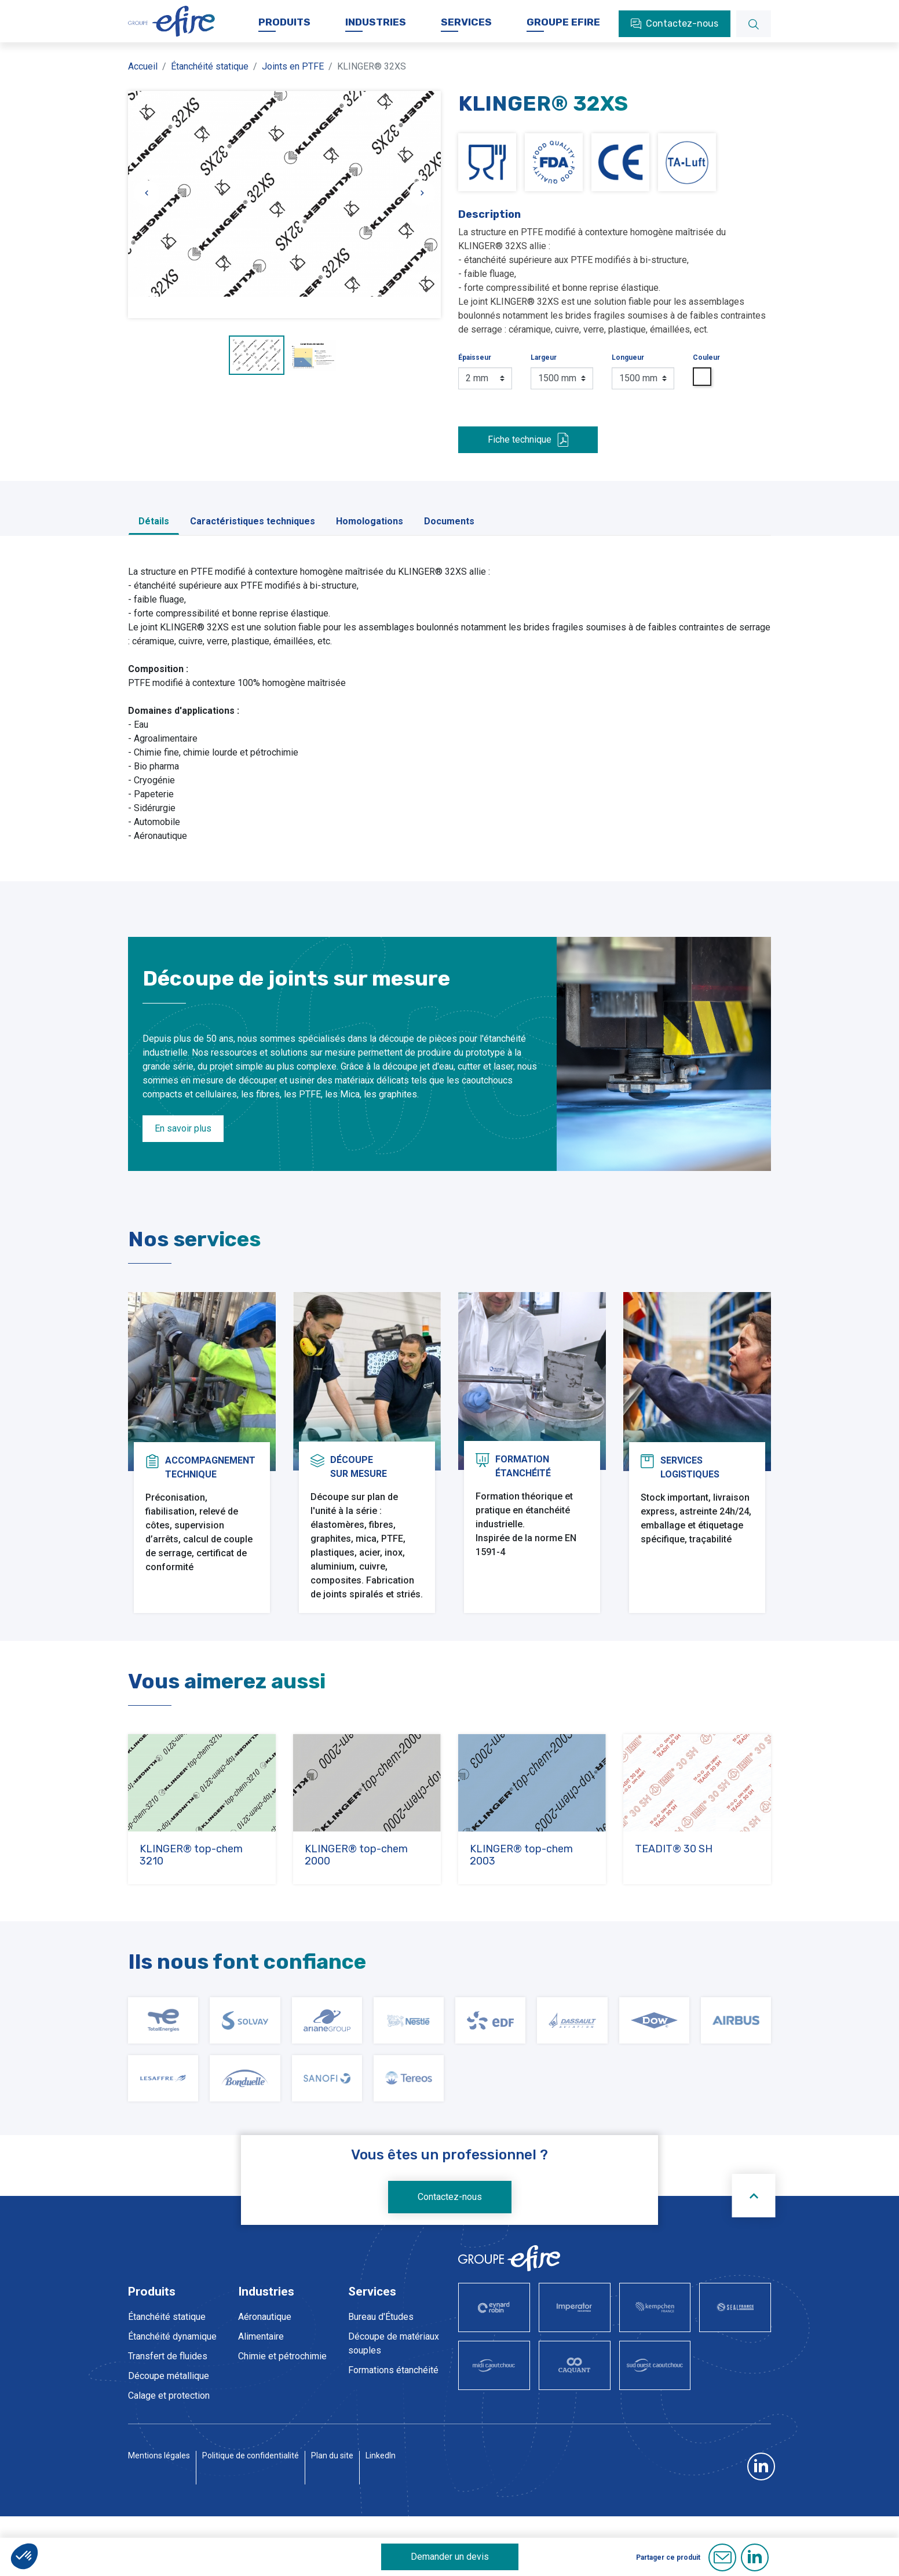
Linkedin (755, 2557)
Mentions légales (159, 2529)
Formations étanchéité (393, 2402)
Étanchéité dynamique (172, 2368)
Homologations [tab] (369, 533)
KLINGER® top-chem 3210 (191, 1887)
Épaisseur (474, 370)
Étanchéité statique (167, 2349)
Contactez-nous (450, 2228)
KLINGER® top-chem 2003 (521, 1887)
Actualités (350, 11)
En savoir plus (183, 1140)
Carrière (408, 11)
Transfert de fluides (167, 2388)
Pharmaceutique (271, 2447)
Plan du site (332, 2529)
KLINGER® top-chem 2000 (356, 1887)
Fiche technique (528, 452)
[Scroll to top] (754, 2228)
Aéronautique (264, 2349)
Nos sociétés (282, 11)
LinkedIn (381, 2529)
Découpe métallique (168, 2408)
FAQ (541, 11)
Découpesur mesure (358, 1448)
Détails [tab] (153, 533)
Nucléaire (257, 2427)
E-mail (722, 2557)
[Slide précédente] (146, 205)
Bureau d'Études (381, 2349)
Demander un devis (450, 2556)
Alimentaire (261, 2368)
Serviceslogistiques (689, 1448)
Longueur (628, 370)
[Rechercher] (753, 36)
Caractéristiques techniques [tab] (252, 533)
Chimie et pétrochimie (282, 2388)
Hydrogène (260, 2408)
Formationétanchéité (523, 1448)
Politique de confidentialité (250, 2529)
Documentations (478, 11)
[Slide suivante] (422, 205)
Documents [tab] (449, 533)
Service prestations (387, 2422)
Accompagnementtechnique (210, 1448)
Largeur (544, 370)
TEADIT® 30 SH (673, 1880)
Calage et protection (169, 2427)
